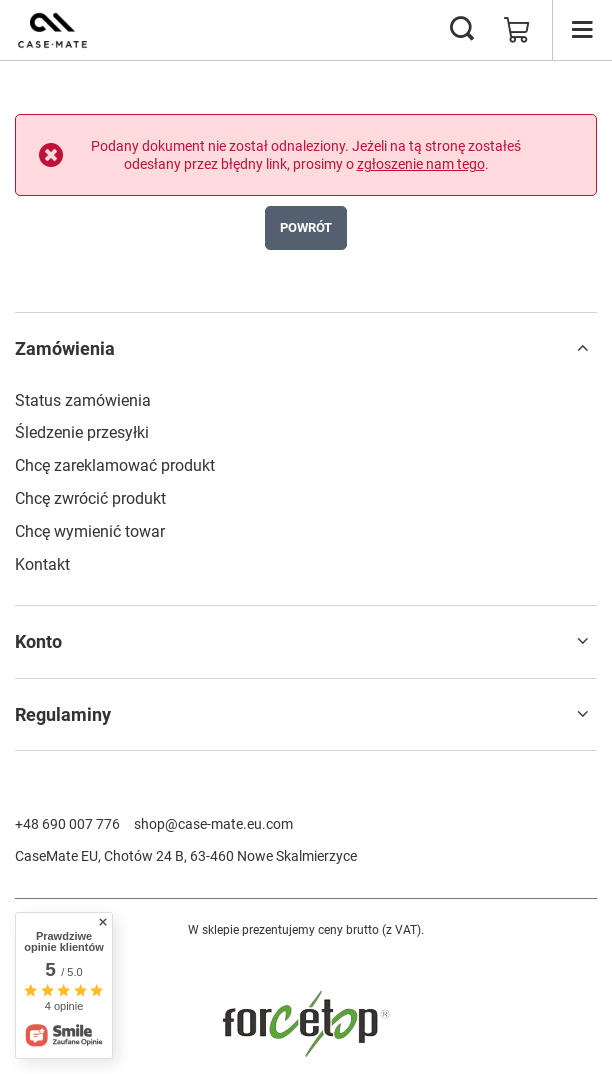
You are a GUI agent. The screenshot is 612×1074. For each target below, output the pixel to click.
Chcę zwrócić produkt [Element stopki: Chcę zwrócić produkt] (90, 498)
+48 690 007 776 (67, 824)
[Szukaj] (462, 30)
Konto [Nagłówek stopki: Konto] (38, 641)
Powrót (306, 227)
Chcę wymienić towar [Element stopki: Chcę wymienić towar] (90, 531)
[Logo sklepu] (52, 30)
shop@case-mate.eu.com (213, 824)
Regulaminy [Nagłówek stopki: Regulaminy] (63, 714)
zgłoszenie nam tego (421, 164)
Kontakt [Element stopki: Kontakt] (42, 564)
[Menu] (582, 30)
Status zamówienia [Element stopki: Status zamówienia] (83, 400)
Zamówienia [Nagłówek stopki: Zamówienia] (65, 348)
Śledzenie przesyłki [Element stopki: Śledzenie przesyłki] (82, 432)
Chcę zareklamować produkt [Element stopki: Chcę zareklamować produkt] (115, 465)
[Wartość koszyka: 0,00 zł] (517, 30)
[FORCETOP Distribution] (306, 1055)
